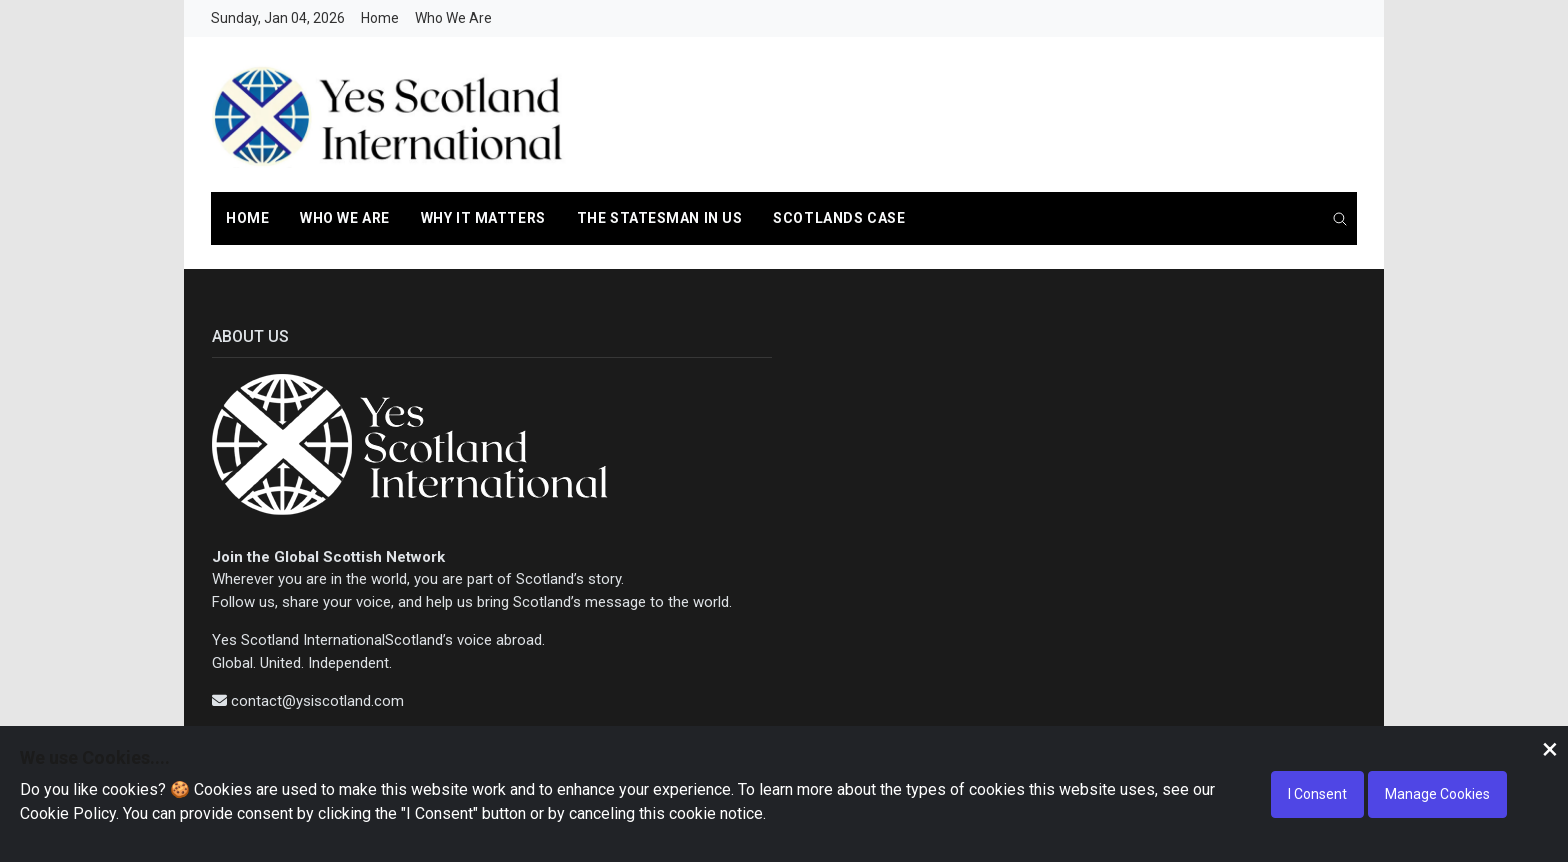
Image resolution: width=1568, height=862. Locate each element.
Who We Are (453, 18)
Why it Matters (483, 218)
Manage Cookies (1437, 794)
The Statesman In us (660, 218)
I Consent (1317, 794)
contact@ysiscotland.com (317, 701)
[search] (1340, 220)
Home (380, 18)
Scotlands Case (839, 218)
